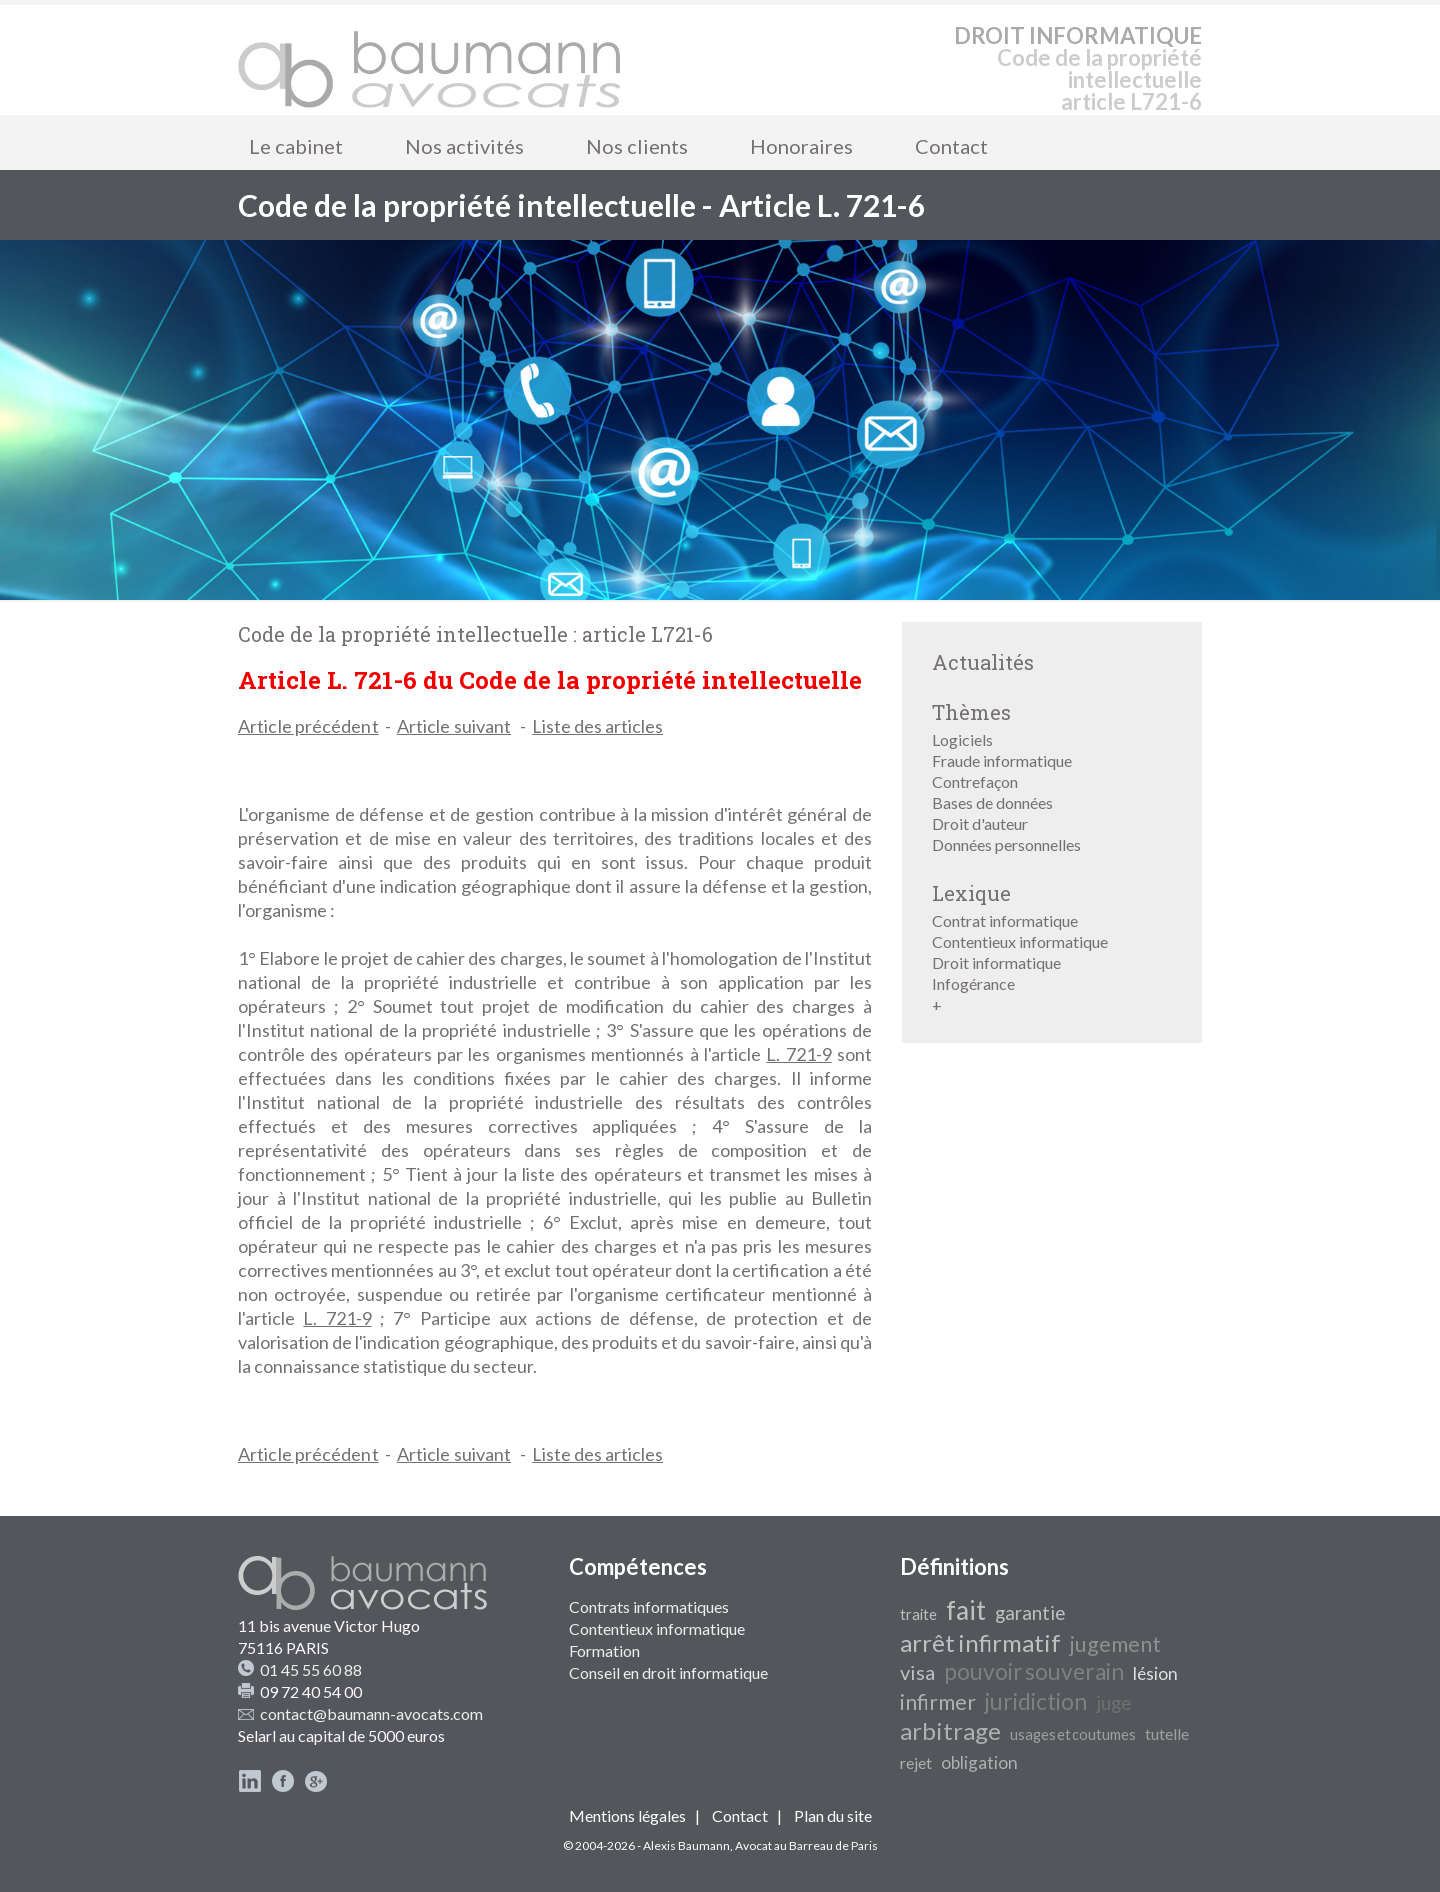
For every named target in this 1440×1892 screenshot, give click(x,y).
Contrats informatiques (649, 1606)
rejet (916, 1762)
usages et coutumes (1073, 1734)
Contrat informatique (1005, 920)
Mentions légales (627, 1815)
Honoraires (801, 146)
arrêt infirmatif (980, 1642)
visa (917, 1672)
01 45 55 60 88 (311, 1669)
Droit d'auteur (980, 823)
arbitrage (950, 1730)
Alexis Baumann (686, 1845)
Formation (604, 1650)
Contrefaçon (975, 781)
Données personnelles (1006, 844)
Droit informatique (996, 962)
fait (966, 1610)
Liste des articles (597, 726)
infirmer (938, 1702)
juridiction (1036, 1701)
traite (918, 1614)
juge (1113, 1703)
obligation (979, 1762)
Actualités (983, 662)
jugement (1115, 1644)
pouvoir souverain (1034, 1671)
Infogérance (973, 983)
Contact (951, 146)
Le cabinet (296, 146)
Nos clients (637, 146)
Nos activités (464, 146)
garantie (1030, 1613)
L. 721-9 (798, 1054)
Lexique (971, 893)
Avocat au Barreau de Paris (806, 1845)
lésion (1155, 1673)
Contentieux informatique (1020, 941)
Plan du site (833, 1815)
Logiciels (962, 739)
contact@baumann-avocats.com (371, 1713)
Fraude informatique (1002, 760)
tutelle (1167, 1733)
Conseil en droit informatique (668, 1672)
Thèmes (971, 712)
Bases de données (992, 802)
